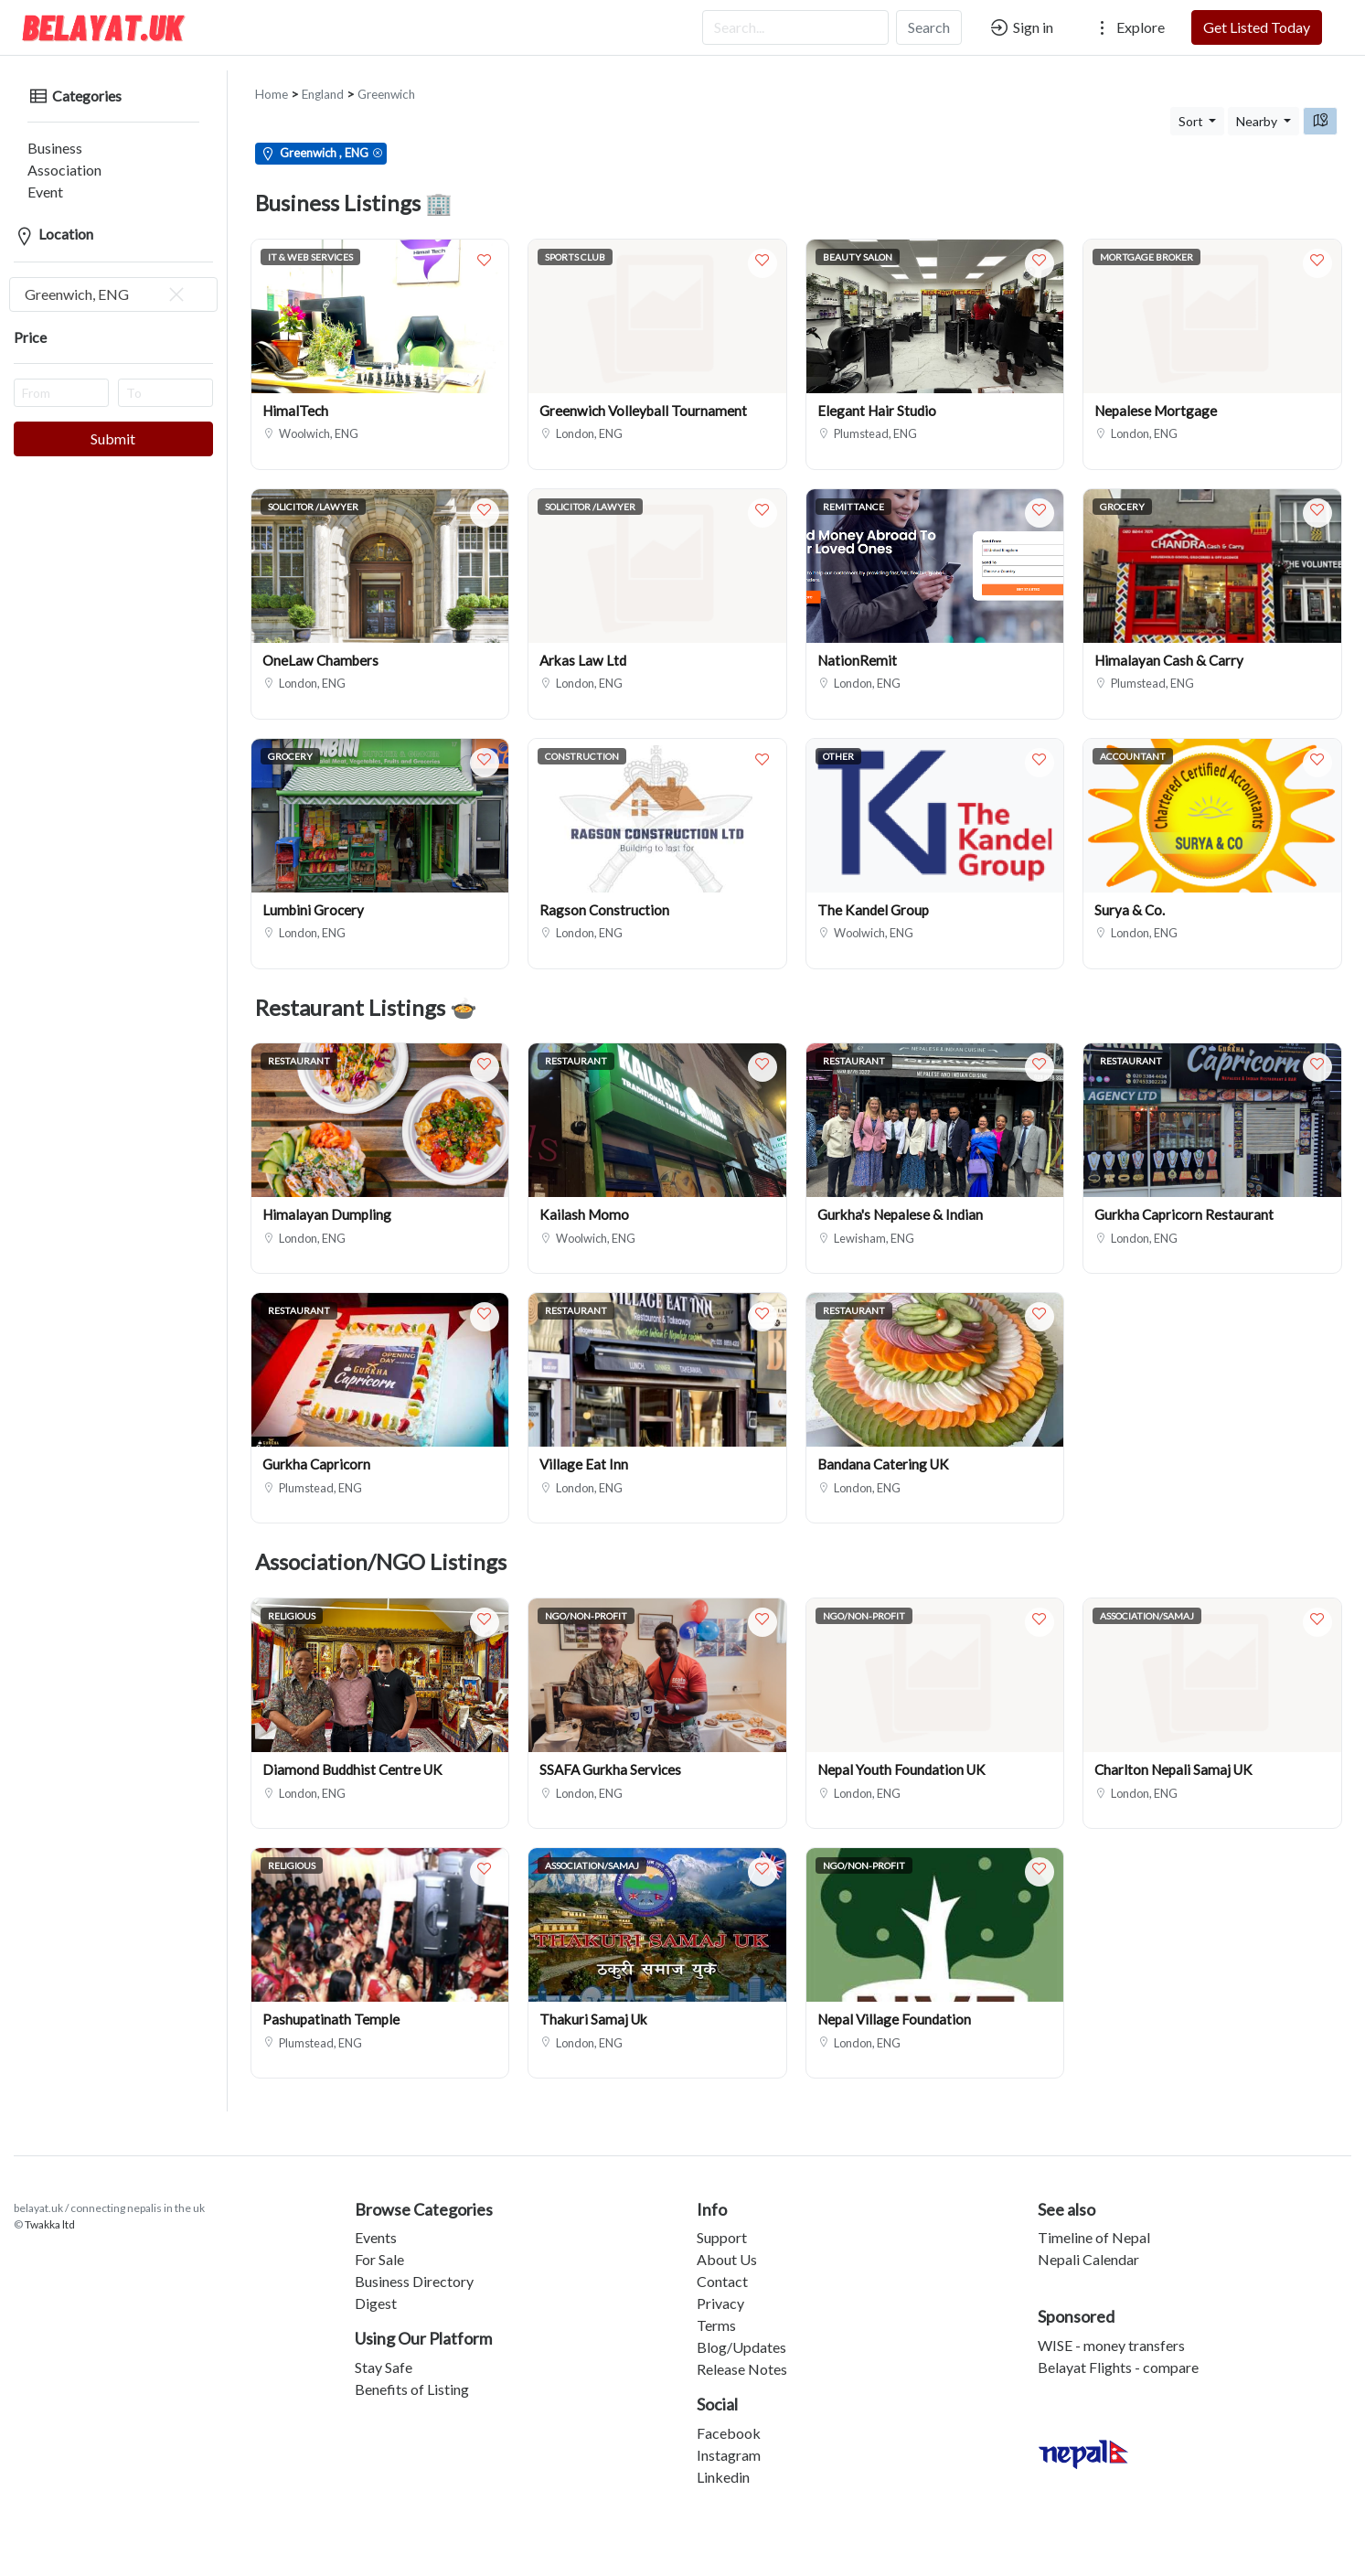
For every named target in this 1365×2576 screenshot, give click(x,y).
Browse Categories (424, 2195)
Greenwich (386, 79)
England (323, 79)
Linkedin (723, 2462)
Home (271, 79)
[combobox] (113, 279)
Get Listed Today (1256, 27)
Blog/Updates (741, 2332)
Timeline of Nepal (1094, 2222)
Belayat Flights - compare (1118, 2352)
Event (31, 177)
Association (51, 155)
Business (41, 133)
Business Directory (414, 2266)
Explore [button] (1128, 27)
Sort (1192, 106)
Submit (113, 424)
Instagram (729, 2440)
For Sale (379, 2244)
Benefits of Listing (412, 2374)
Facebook (729, 2418)
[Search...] (795, 27)
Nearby (1258, 106)
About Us (727, 2244)
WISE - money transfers (1111, 2330)
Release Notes (742, 2354)
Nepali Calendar (1088, 2244)
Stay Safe (383, 2352)
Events (376, 2222)
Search (929, 27)
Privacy (720, 2288)
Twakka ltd (50, 2210)
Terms (716, 2310)
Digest (376, 2288)
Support (722, 2222)
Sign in (1020, 27)
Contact (722, 2266)
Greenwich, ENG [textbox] (106, 280)
